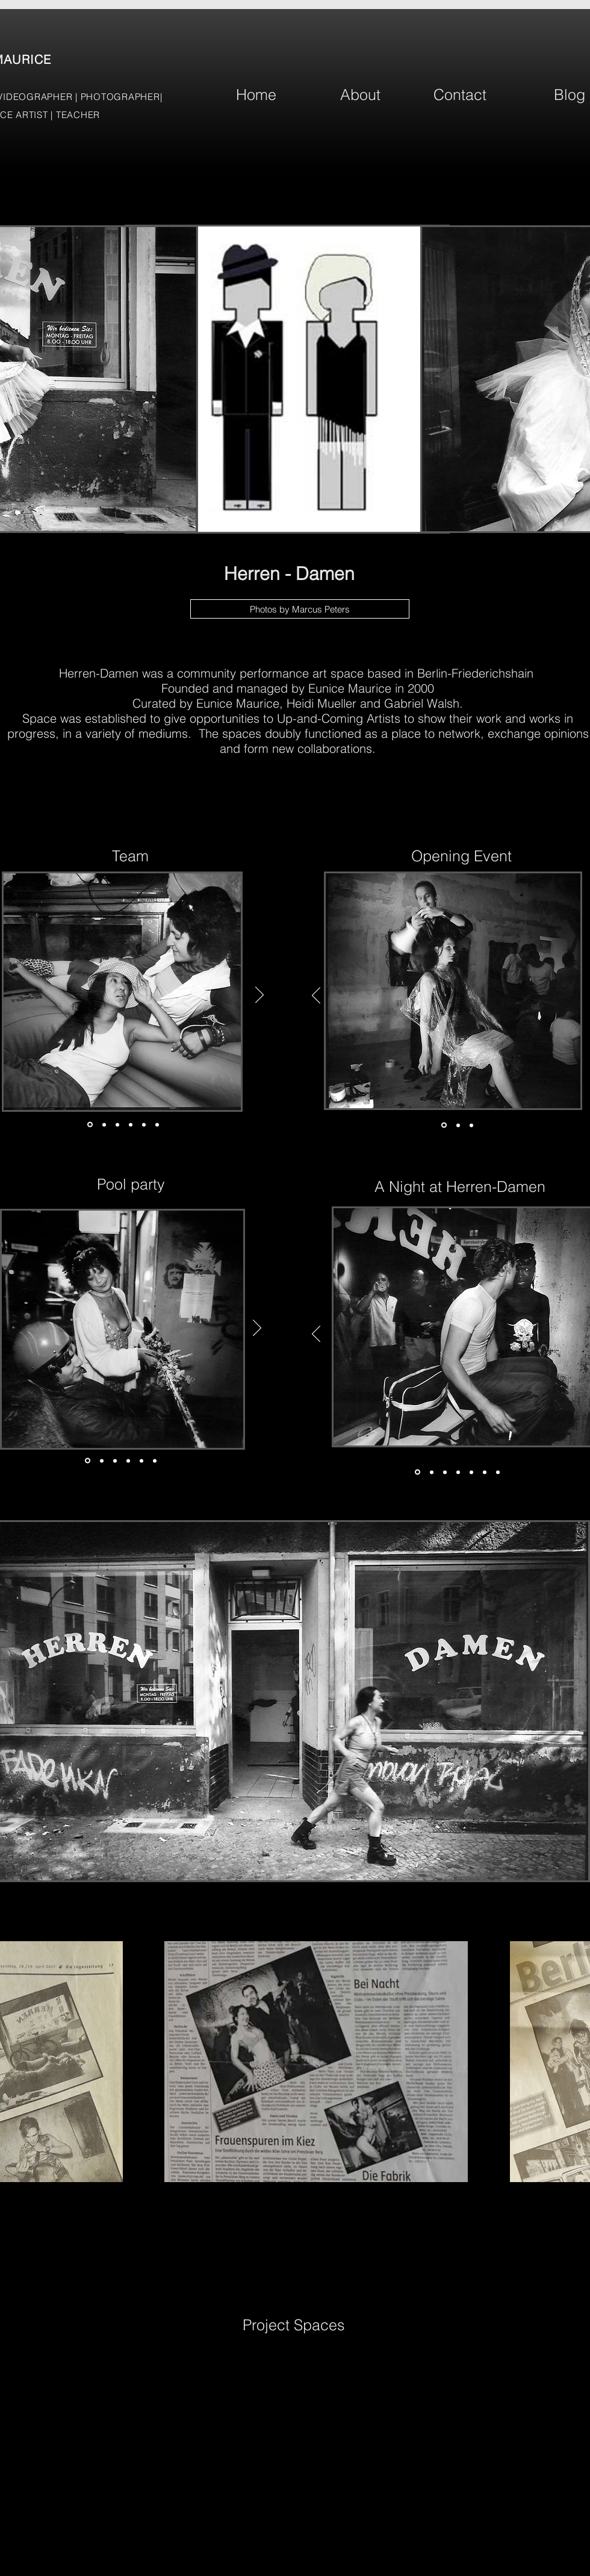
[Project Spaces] (294, 2325)
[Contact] (459, 95)
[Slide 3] (117, 1124)
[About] (360, 94)
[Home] (256, 95)
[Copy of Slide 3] (128, 1460)
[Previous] (316, 996)
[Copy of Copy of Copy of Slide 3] (484, 1472)
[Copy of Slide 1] (498, 1472)
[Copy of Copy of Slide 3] (141, 1460)
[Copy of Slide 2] (130, 1124)
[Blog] (569, 94)
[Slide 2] (104, 1124)
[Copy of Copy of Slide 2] (144, 1124)
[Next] (259, 996)
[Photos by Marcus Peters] (299, 609)
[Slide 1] (90, 1124)
